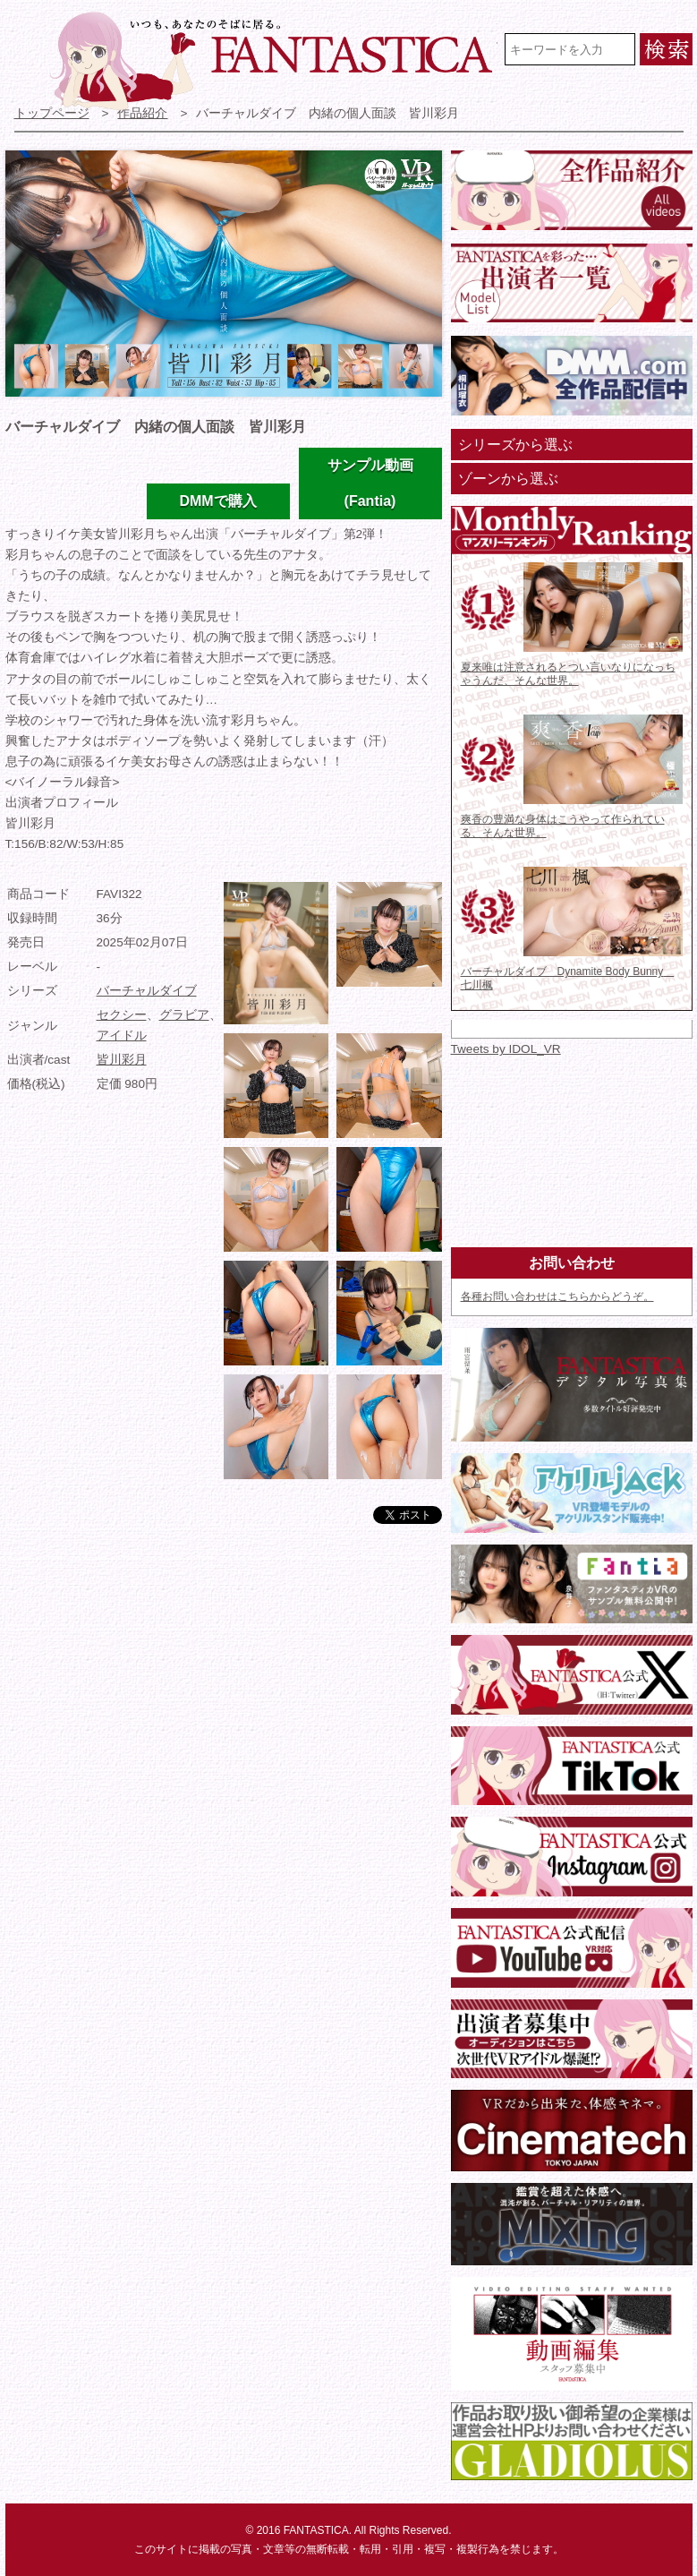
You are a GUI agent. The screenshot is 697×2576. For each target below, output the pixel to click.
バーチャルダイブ (147, 990)
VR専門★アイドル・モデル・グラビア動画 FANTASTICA (273, 61)
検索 (666, 49)
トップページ (51, 113)
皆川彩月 (122, 1059)
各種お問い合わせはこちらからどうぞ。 (557, 1296)
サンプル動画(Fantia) (370, 483)
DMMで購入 (217, 501)
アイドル (122, 1035)
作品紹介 (142, 113)
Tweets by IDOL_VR (506, 1049)
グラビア (184, 1015)
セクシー (122, 1015)
